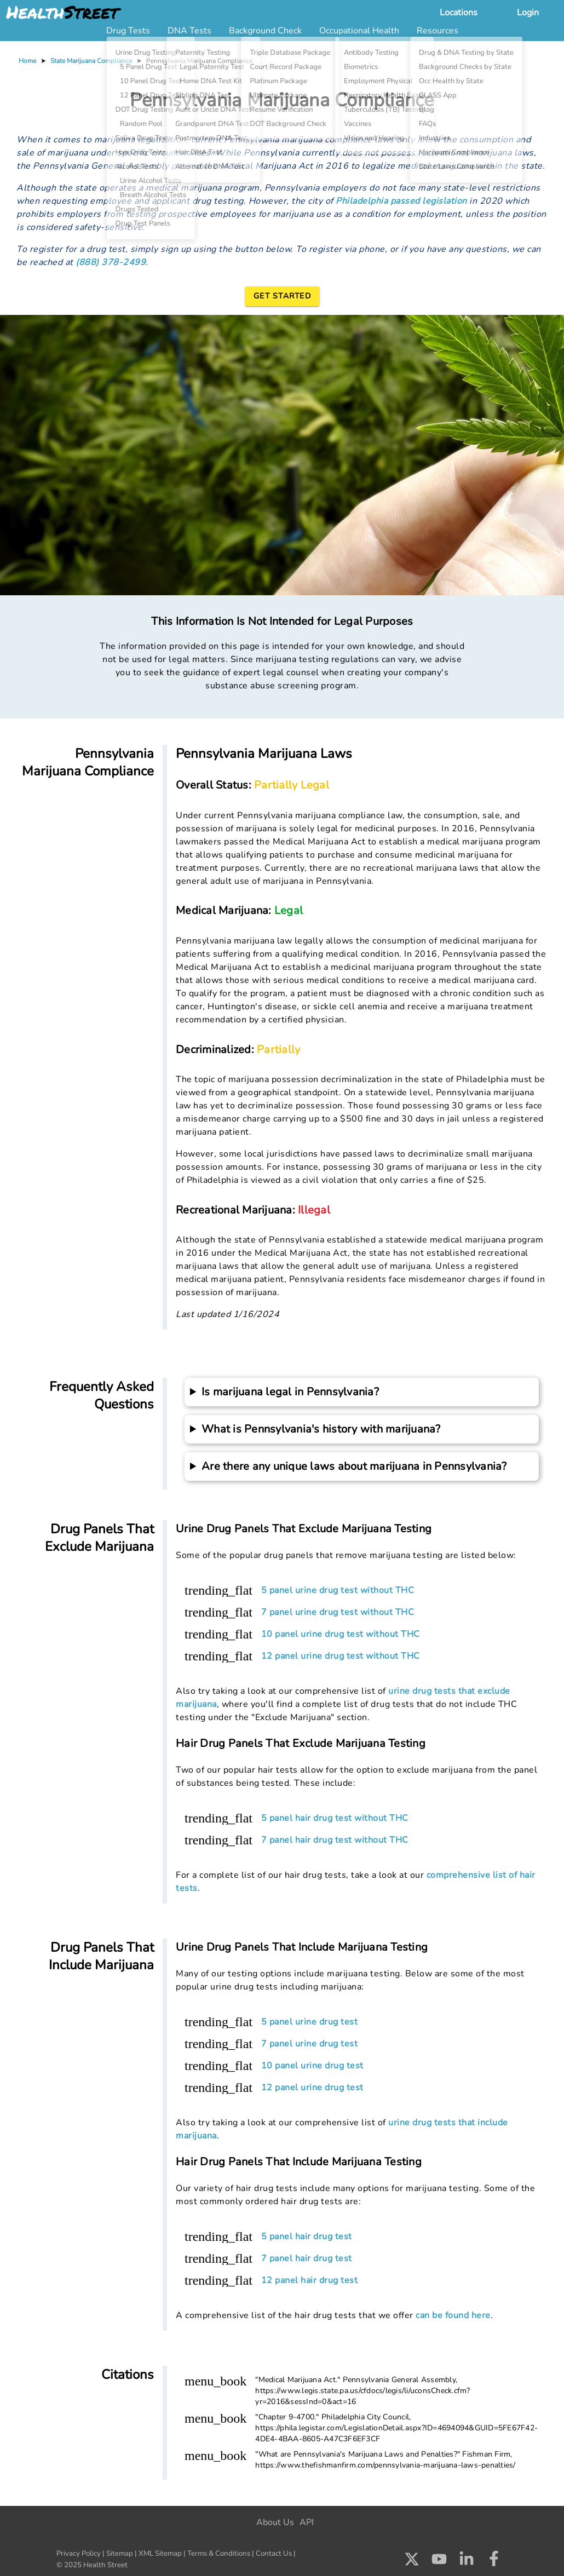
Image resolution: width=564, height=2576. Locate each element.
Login (528, 13)
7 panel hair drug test (306, 2258)
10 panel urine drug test (312, 2066)
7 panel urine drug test (309, 2044)
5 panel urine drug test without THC (338, 1590)
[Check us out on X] (411, 2561)
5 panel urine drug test (309, 2022)
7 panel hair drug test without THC (334, 1840)
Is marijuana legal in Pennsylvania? (290, 1391)
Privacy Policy (78, 2553)
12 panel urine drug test (312, 2088)
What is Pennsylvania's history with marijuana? (321, 1429)
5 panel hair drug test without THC (334, 1818)
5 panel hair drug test (306, 2236)
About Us (275, 2522)
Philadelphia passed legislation (401, 201)
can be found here (453, 2315)
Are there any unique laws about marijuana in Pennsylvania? (354, 1466)
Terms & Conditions (218, 2553)
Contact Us (274, 2553)
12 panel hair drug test (309, 2280)
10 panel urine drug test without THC (340, 1634)
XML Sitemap (160, 2553)
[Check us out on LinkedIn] (466, 2561)
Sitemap (119, 2553)
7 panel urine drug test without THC (338, 1612)
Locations (458, 13)
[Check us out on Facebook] (494, 2562)
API (307, 2522)
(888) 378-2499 (111, 262)
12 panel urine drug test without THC (340, 1656)
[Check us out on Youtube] (439, 2561)
